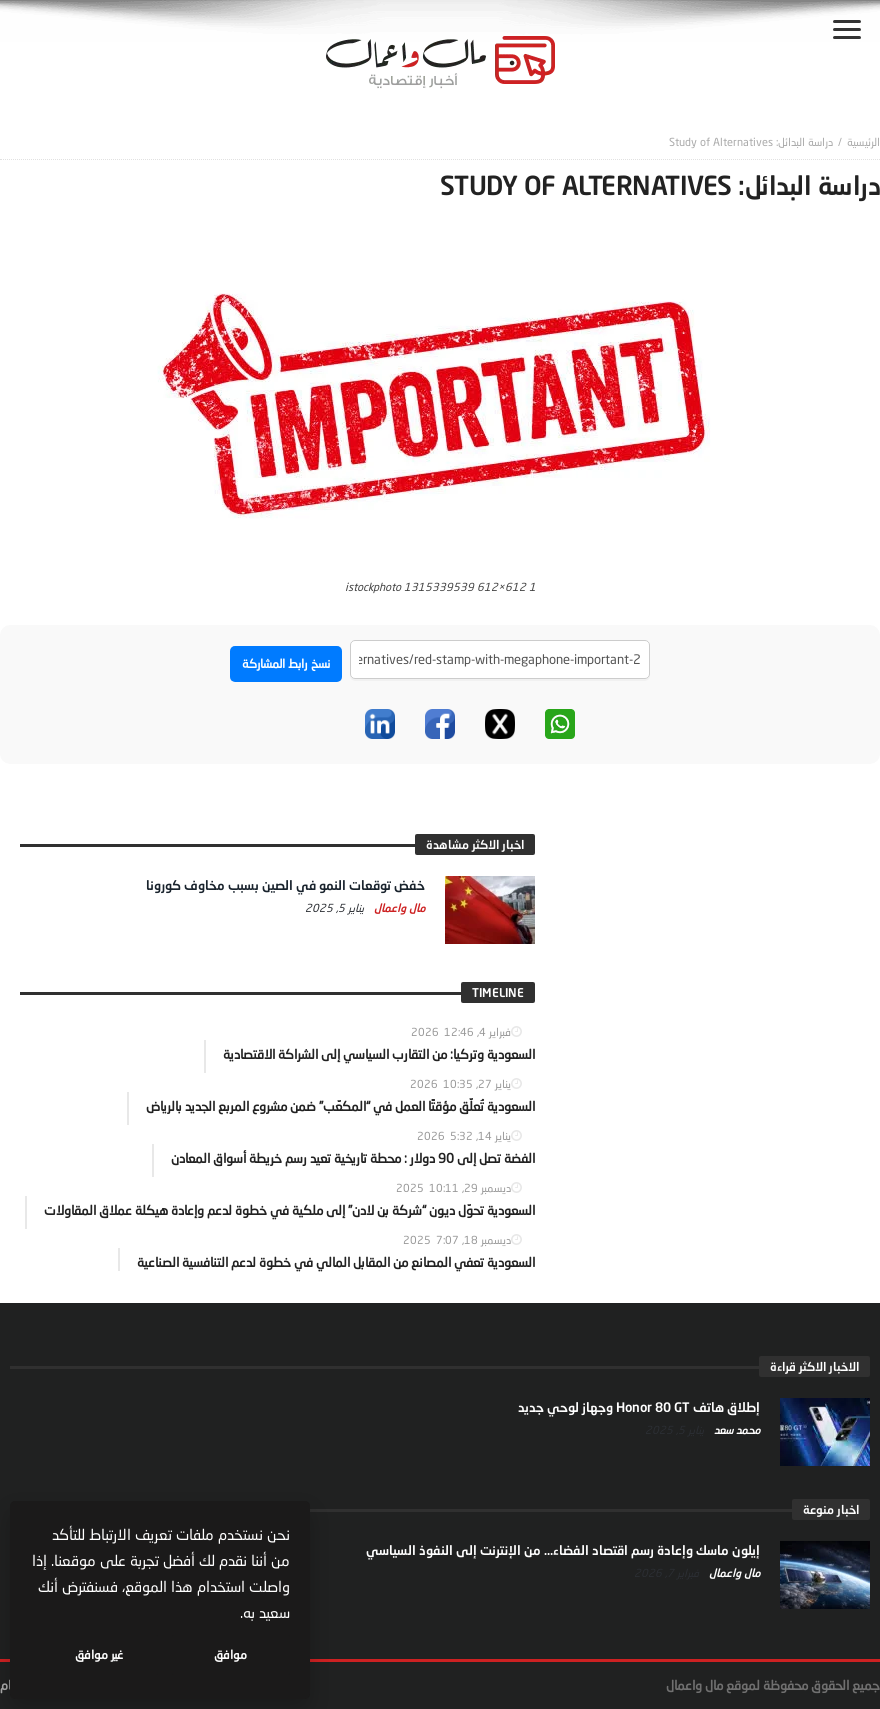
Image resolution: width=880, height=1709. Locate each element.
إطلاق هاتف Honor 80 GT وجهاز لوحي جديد (639, 1407)
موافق (231, 1654)
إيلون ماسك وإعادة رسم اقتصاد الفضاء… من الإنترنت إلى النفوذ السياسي (563, 1550)
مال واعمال (398, 907)
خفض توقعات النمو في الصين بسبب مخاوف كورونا (285, 885)
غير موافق (101, 1654)
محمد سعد (735, 1429)
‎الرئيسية (863, 141)
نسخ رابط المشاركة (286, 663)
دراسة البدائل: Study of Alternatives (751, 141)
